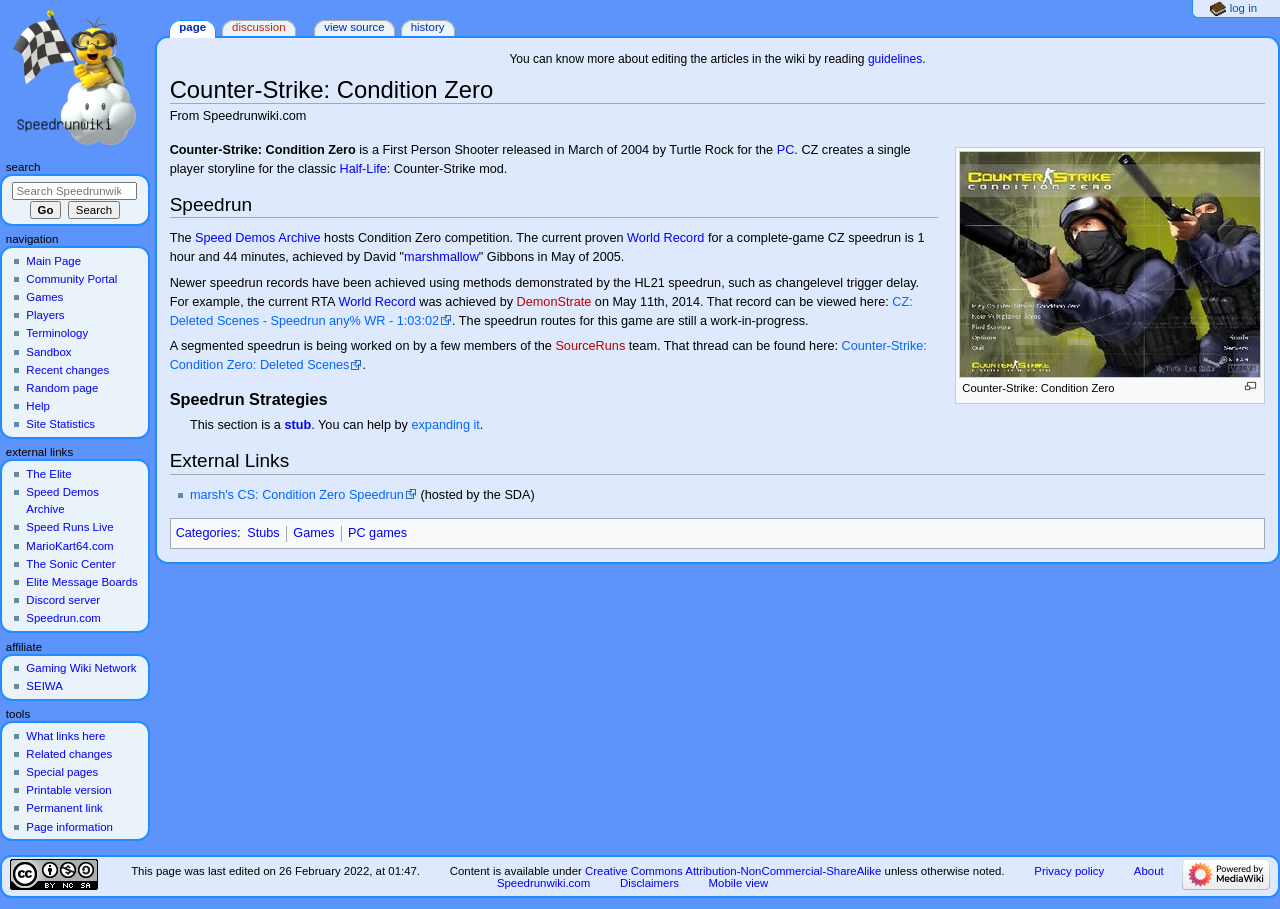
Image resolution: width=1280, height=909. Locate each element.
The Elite (48, 474)
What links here (65, 736)
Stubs (263, 533)
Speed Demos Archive (258, 238)
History (428, 27)
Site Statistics (60, 424)
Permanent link (64, 808)
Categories (206, 533)
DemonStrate (554, 302)
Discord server (63, 600)
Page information (69, 827)
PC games (377, 533)
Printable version (68, 790)
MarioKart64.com (69, 546)
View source (354, 27)
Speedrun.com (63, 618)
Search (23, 167)
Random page (62, 388)
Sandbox (48, 352)
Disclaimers (649, 883)
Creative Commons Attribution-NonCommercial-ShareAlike (733, 871)
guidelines (895, 59)
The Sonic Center (70, 564)
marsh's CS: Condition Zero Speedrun (297, 495)
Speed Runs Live (69, 527)
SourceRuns (590, 346)
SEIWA (44, 686)
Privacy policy (1069, 871)
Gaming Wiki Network (81, 668)
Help (38, 406)
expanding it (445, 425)
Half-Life (363, 169)
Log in (1243, 8)
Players (45, 315)
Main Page (53, 261)
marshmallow (441, 257)
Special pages (62, 772)
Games (313, 533)
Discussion (258, 27)
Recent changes (67, 370)
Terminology (57, 333)
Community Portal (71, 279)
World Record (665, 238)
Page (192, 27)
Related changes (69, 754)
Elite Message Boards (81, 582)
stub (297, 425)
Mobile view (739, 883)
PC (786, 150)
